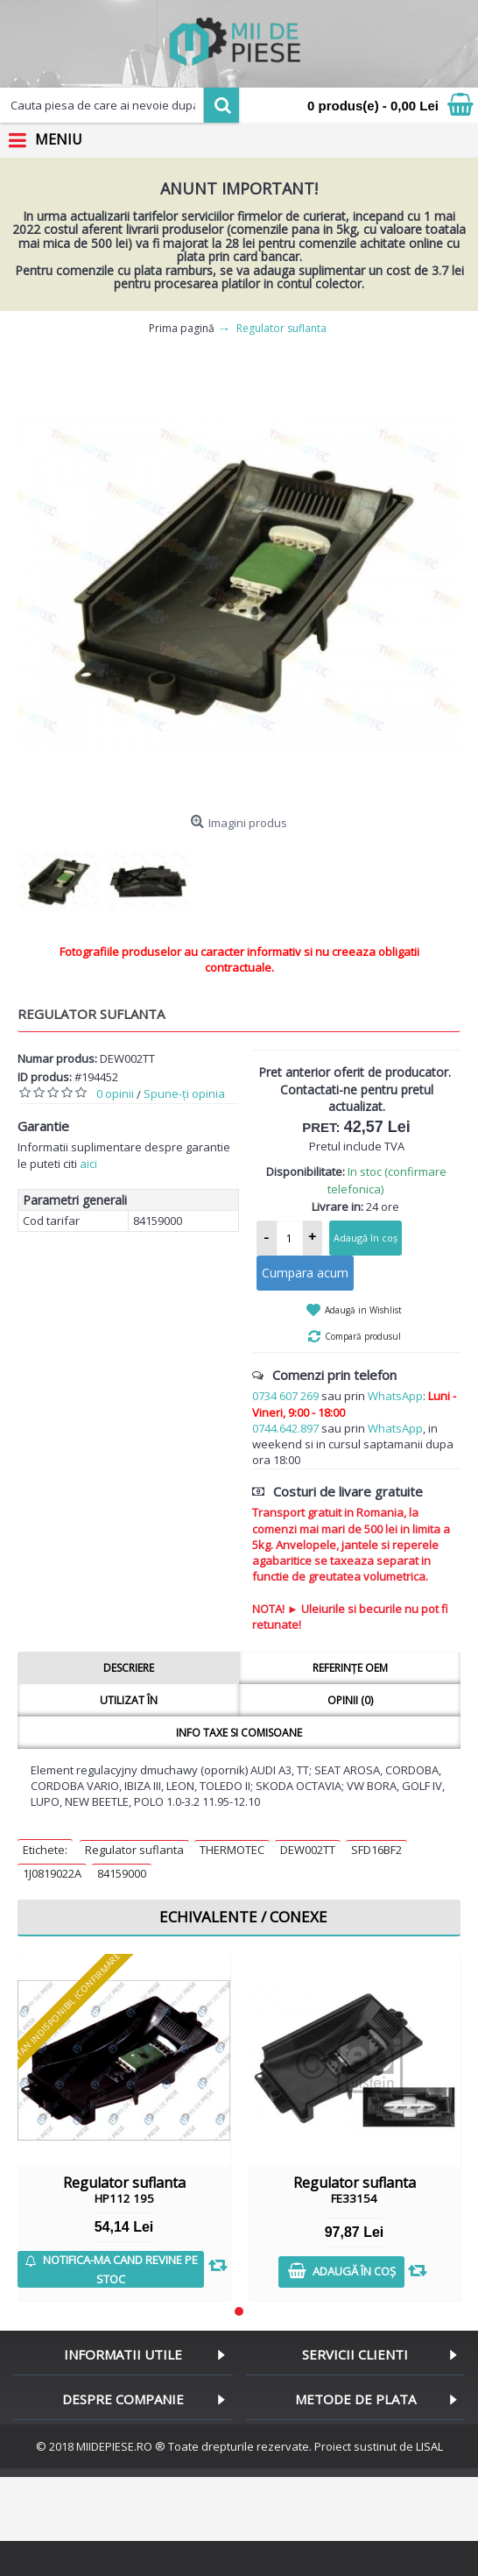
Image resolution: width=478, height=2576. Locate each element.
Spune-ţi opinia (184, 1093)
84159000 (121, 1873)
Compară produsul (363, 1336)
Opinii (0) (350, 1700)
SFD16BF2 (376, 1850)
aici (88, 1163)
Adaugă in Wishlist (363, 1310)
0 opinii (115, 1093)
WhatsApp (395, 1396)
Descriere (128, 1667)
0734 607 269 (285, 1396)
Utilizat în (129, 1700)
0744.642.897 (285, 1428)
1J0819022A (52, 1873)
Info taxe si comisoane (239, 1732)
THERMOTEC (232, 1850)
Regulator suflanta (134, 1850)
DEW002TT (307, 1850)
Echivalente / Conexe (243, 1917)
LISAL (429, 2446)
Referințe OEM (350, 1667)
